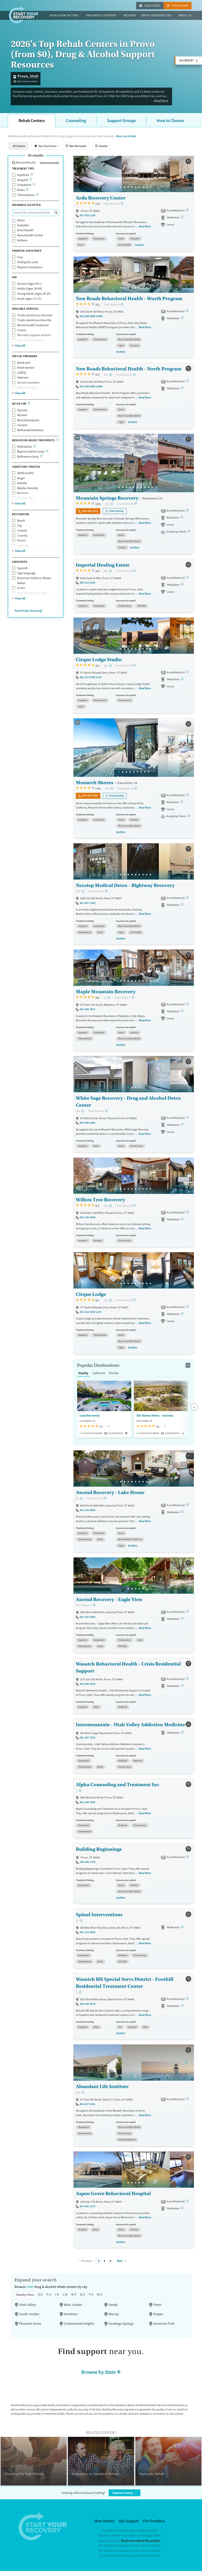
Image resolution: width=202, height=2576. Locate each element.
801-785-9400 (87, 1217)
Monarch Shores (94, 783)
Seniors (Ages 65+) (29, 284)
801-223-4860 (87, 1932)
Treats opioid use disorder (34, 320)
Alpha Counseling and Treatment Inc (117, 1784)
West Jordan (73, 2305)
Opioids (22, 410)
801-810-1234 (87, 215)
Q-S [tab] (82, 2294)
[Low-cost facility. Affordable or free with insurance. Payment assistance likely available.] (80, 1790)
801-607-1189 (87, 903)
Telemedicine (26, 195)
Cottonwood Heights (79, 2323)
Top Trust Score (47, 146)
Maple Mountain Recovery (106, 992)
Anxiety (22, 483)
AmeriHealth (25, 230)
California (98, 1373)
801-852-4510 (87, 1684)
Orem (157, 2305)
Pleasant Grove (30, 2323)
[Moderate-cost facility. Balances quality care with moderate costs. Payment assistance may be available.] (109, 997)
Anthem (22, 240)
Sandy (113, 2305)
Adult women (25, 368)
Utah (30, 2287)
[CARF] (187, 1117)
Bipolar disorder (27, 488)
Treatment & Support (101, 15)
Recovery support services (34, 335)
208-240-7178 (87, 1862)
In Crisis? (186, 60)
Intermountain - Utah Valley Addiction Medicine (130, 1725)
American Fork (163, 2323)
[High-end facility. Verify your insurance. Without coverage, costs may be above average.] (110, 375)
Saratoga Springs (121, 2323)
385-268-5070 (87, 2004)
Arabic (21, 588)
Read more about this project (140, 2541)
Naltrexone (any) (28, 457)
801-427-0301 (87, 2104)
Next (119, 2261)
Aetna (21, 220)
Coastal (22, 531)
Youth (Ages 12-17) (29, 299)
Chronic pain (25, 498)
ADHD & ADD (25, 473)
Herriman (71, 2314)
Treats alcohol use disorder (35, 315)
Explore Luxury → (124, 2493)
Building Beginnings (99, 1849)
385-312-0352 (87, 582)
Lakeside (23, 546)
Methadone (24, 447)
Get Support (129, 2521)
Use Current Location (27, 81)
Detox (21, 190)
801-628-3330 (87, 1802)
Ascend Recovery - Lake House (110, 1492)
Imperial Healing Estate (102, 565)
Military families (27, 388)
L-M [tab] (65, 2294)
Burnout (22, 493)
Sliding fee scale (27, 262)
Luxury (21, 330)
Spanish (22, 568)
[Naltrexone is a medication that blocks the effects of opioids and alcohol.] (41, 456)
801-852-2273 (87, 2206)
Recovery (129, 15)
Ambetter (23, 225)
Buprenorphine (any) (31, 452)
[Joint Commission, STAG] (187, 310)
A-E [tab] (40, 2294)
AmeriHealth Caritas (30, 235)
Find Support (180, 5)
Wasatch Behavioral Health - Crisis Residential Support (128, 1667)
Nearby (103, 146)
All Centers (19, 146)
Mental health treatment (33, 325)
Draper (158, 2314)
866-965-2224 (90, 511)
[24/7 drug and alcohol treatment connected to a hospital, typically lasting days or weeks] (30, 179)
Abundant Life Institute (102, 2086)
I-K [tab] (57, 2294)
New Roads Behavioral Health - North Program (128, 369)
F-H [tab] (48, 2294)
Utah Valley (27, 2305)
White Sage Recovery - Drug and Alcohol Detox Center (128, 1101)
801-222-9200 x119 (90, 677)
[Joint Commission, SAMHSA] (187, 510)
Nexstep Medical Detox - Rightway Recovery (125, 885)
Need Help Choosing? (29, 611)
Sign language (26, 573)
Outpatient (24, 185)
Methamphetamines (30, 430)
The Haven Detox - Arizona (154, 1415)
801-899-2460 (87, 1122)
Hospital (22, 180)
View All (20, 346)
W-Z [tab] (99, 2294)
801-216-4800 (87, 1510)
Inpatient (23, 175)
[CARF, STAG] (187, 210)
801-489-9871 (87, 1009)
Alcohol (22, 415)
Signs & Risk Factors (63, 15)
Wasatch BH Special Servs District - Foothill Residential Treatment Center (124, 1982)
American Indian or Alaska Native (34, 580)
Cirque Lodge (91, 1294)
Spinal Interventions (99, 1915)
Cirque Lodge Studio (99, 660)
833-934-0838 (90, 795)
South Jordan (29, 2314)
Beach (21, 521)
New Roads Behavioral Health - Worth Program (129, 298)
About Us (185, 15)
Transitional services (30, 340)
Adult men (24, 363)
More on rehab (126, 136)
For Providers (154, 2521)
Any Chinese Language (31, 593)
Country (22, 536)
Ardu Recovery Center (100, 198)
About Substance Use (156, 15)
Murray (113, 2314)
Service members (28, 383)
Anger (21, 478)
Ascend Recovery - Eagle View (109, 1599)
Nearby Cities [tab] (25, 2295)
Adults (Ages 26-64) (29, 289)
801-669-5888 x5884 (91, 316)
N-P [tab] (73, 2294)
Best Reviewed (77, 146)
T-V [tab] (91, 2294)
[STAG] (187, 1678)
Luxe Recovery (90, 1415)
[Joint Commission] (187, 577)
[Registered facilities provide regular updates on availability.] (189, 531)
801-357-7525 (87, 1737)
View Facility (116, 511)
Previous (86, 2261)
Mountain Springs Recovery (107, 498)
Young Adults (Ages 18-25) (34, 294)
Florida (113, 1373)
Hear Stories (152, 5)
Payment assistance (30, 267)
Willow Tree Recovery (100, 1200)
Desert (21, 540)
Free (20, 257)
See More (139, 244)
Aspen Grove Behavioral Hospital (113, 2193)
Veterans (23, 378)
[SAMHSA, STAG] (187, 1998)
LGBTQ (21, 373)
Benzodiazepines (28, 420)
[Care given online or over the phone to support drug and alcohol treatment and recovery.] (37, 194)
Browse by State (98, 2372)
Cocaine (22, 425)
